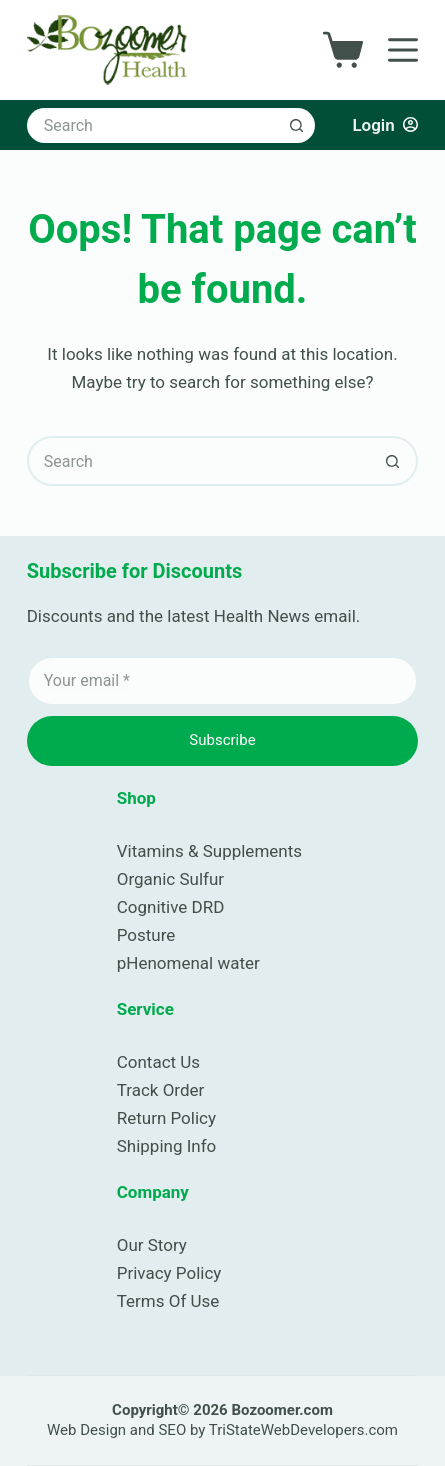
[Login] (385, 125)
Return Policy (166, 1118)
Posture (146, 935)
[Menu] (403, 50)
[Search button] (297, 125)
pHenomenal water (188, 963)
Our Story (152, 1245)
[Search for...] (153, 125)
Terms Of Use (168, 1301)
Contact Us (158, 1062)
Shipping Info (167, 1146)
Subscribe (222, 740)
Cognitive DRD (171, 907)
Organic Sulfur (170, 879)
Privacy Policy (169, 1273)
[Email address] (223, 681)
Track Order (161, 1090)
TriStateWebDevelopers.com (303, 1430)
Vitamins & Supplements (209, 851)
